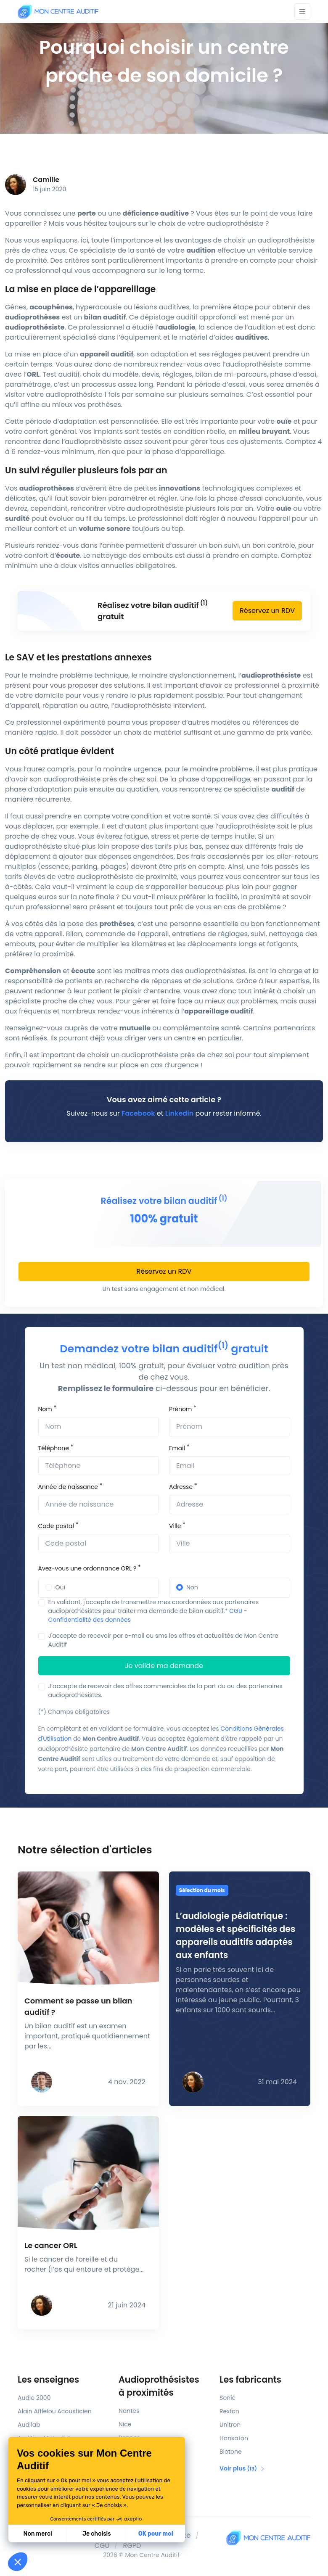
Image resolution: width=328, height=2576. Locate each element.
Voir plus (242, 2468)
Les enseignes (48, 2379)
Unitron (230, 2424)
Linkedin (179, 1113)
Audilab (29, 2424)
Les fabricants (250, 2379)
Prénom (180, 1409)
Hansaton (234, 2438)
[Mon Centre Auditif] (58, 11)
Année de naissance (68, 1487)
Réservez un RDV (267, 610)
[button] (18, 2562)
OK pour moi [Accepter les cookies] (88, 2533)
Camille (46, 180)
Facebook (138, 1113)
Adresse (181, 1487)
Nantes (129, 2411)
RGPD (132, 2545)
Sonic (227, 2398)
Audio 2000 (34, 2398)
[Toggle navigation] (302, 11)
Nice (125, 2424)
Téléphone (53, 1448)
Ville (175, 1526)
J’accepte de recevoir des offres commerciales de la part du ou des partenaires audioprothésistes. (165, 1690)
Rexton (229, 2411)
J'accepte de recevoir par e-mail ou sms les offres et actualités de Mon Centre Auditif (163, 1640)
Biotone (231, 2451)
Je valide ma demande (164, 1666)
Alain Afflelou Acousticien (55, 2411)
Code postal (56, 1526)
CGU (235, 1611)
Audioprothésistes (164, 2386)
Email (177, 1448)
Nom (45, 1409)
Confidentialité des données (89, 1619)
